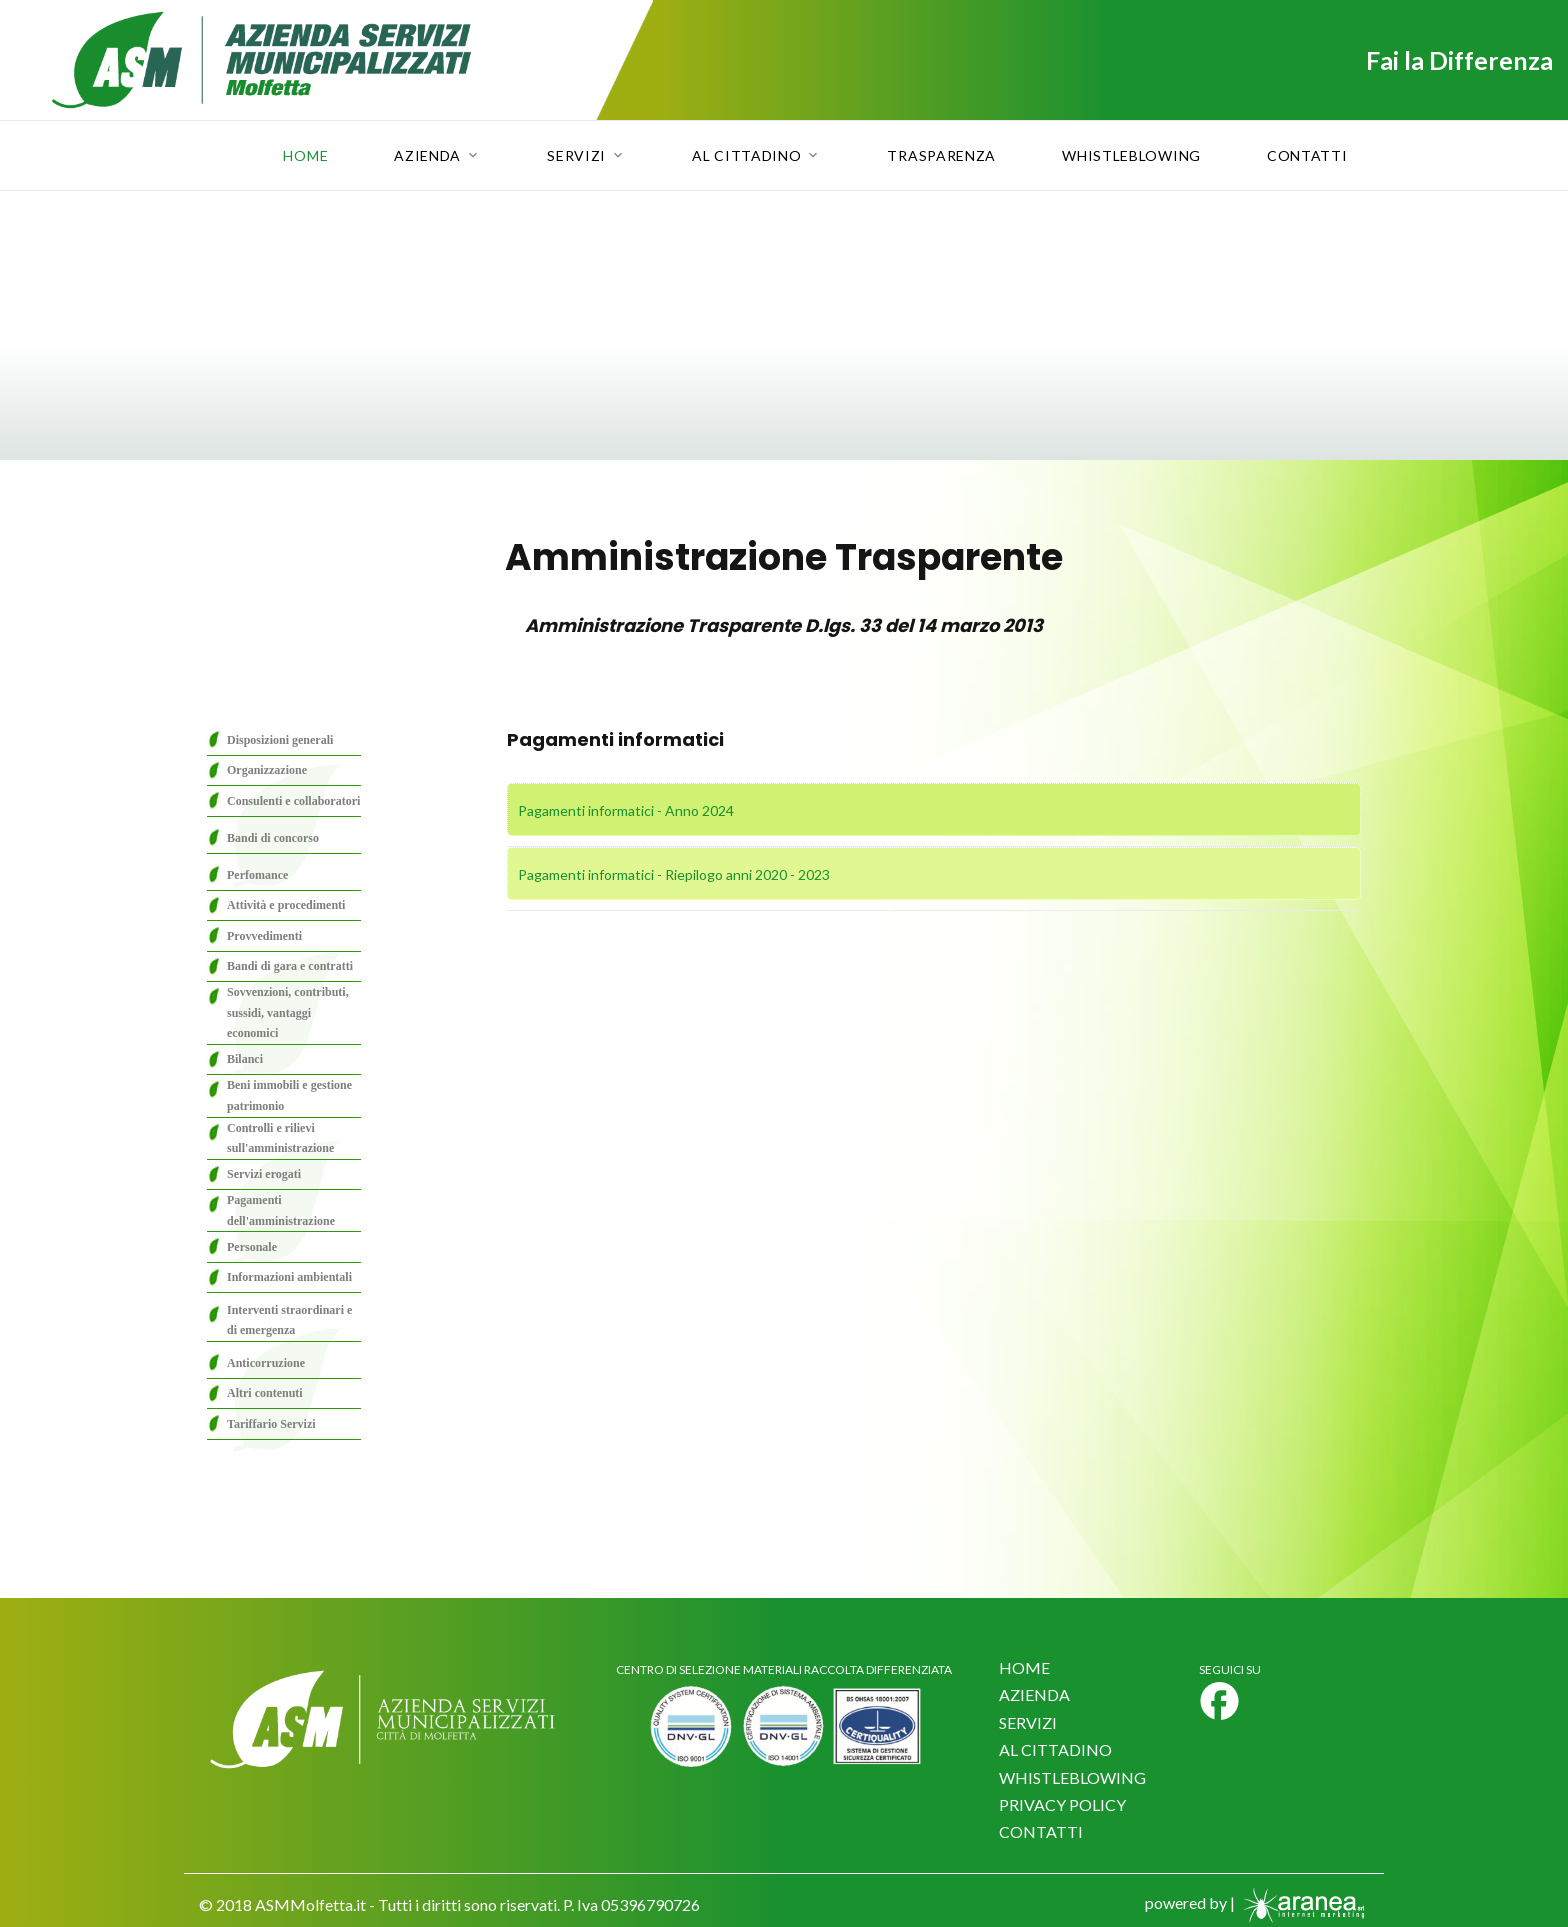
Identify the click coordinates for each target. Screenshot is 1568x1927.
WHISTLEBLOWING (1072, 1777)
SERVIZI (1028, 1722)
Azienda (427, 156)
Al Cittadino (746, 156)
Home (305, 156)
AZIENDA (1034, 1694)
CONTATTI (1041, 1831)
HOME (1024, 1667)
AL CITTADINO (1055, 1749)
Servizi (576, 156)
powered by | (1257, 1902)
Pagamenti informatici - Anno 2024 (626, 810)
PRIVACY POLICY (1062, 1804)
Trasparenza (941, 156)
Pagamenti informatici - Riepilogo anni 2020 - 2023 (674, 874)
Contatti (1307, 156)
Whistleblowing (1131, 156)
